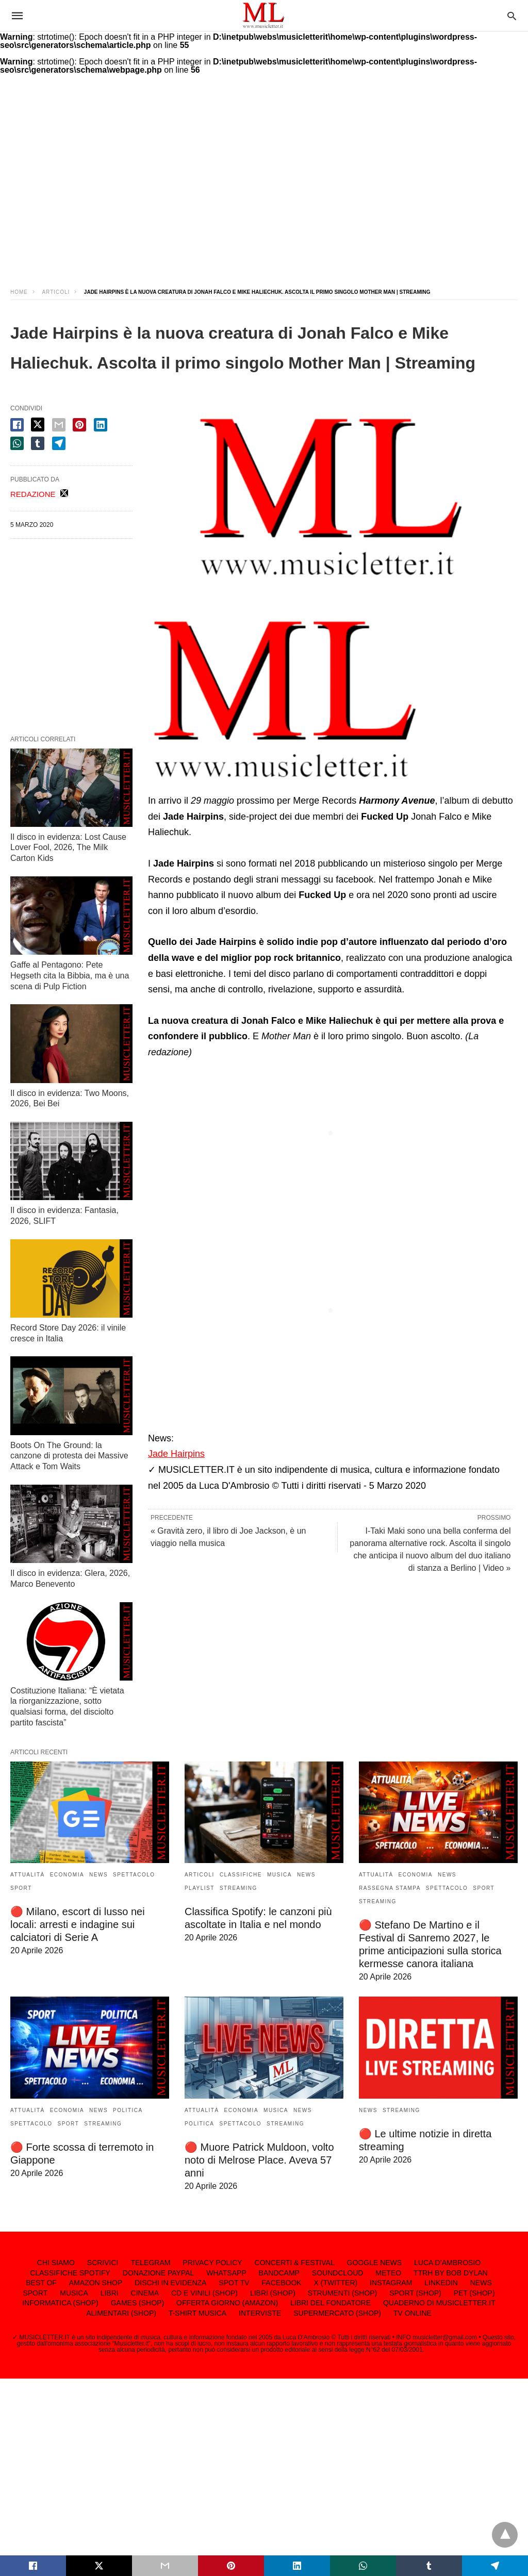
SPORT (21, 1888)
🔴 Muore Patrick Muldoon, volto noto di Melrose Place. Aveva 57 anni (259, 2160)
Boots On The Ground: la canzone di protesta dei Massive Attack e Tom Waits (69, 1456)
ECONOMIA (67, 1874)
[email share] (58, 424)
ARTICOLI (56, 292)
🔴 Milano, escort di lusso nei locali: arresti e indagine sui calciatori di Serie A (77, 1924)
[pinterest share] (79, 424)
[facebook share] (17, 424)
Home (19, 292)
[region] (264, 187)
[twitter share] (37, 424)
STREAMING (238, 1888)
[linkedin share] (100, 424)
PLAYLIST (199, 1888)
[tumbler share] (37, 443)
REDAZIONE (33, 494)
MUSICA (279, 1874)
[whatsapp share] (17, 443)
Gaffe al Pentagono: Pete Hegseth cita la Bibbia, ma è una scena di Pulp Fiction (69, 975)
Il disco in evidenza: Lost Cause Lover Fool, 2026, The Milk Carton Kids (68, 848)
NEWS (98, 1874)
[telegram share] (58, 443)
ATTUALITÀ (27, 1874)
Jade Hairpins (176, 1454)
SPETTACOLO (134, 1874)
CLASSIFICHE (241, 1874)
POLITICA (128, 2110)
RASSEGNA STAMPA (390, 1888)
